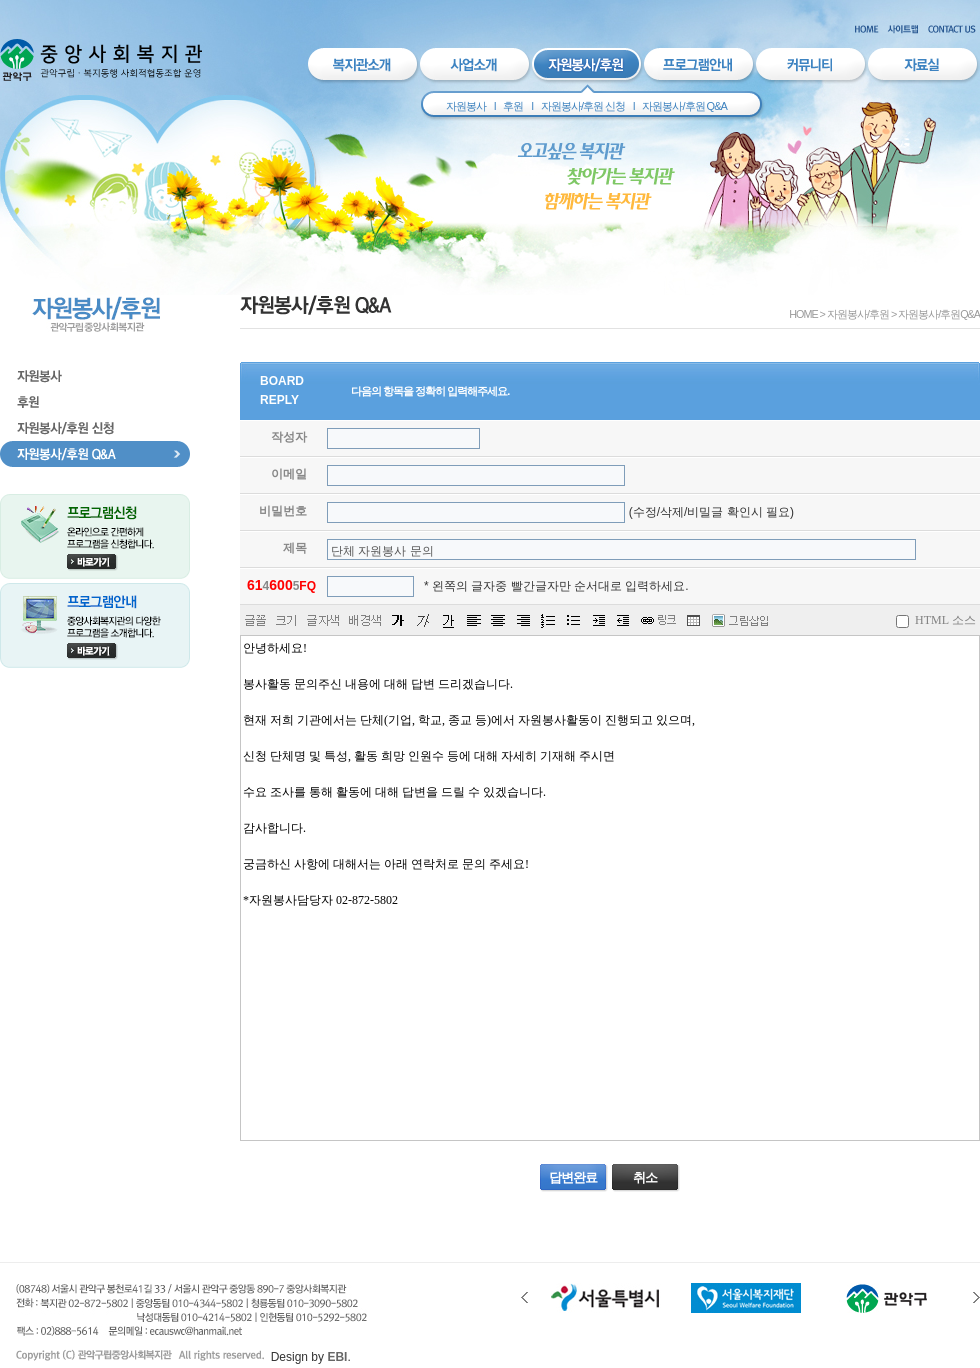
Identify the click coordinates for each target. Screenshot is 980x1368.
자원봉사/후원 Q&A (684, 106)
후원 (513, 106)
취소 (645, 1177)
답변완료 (573, 1177)
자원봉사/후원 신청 (583, 106)
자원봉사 (466, 106)
